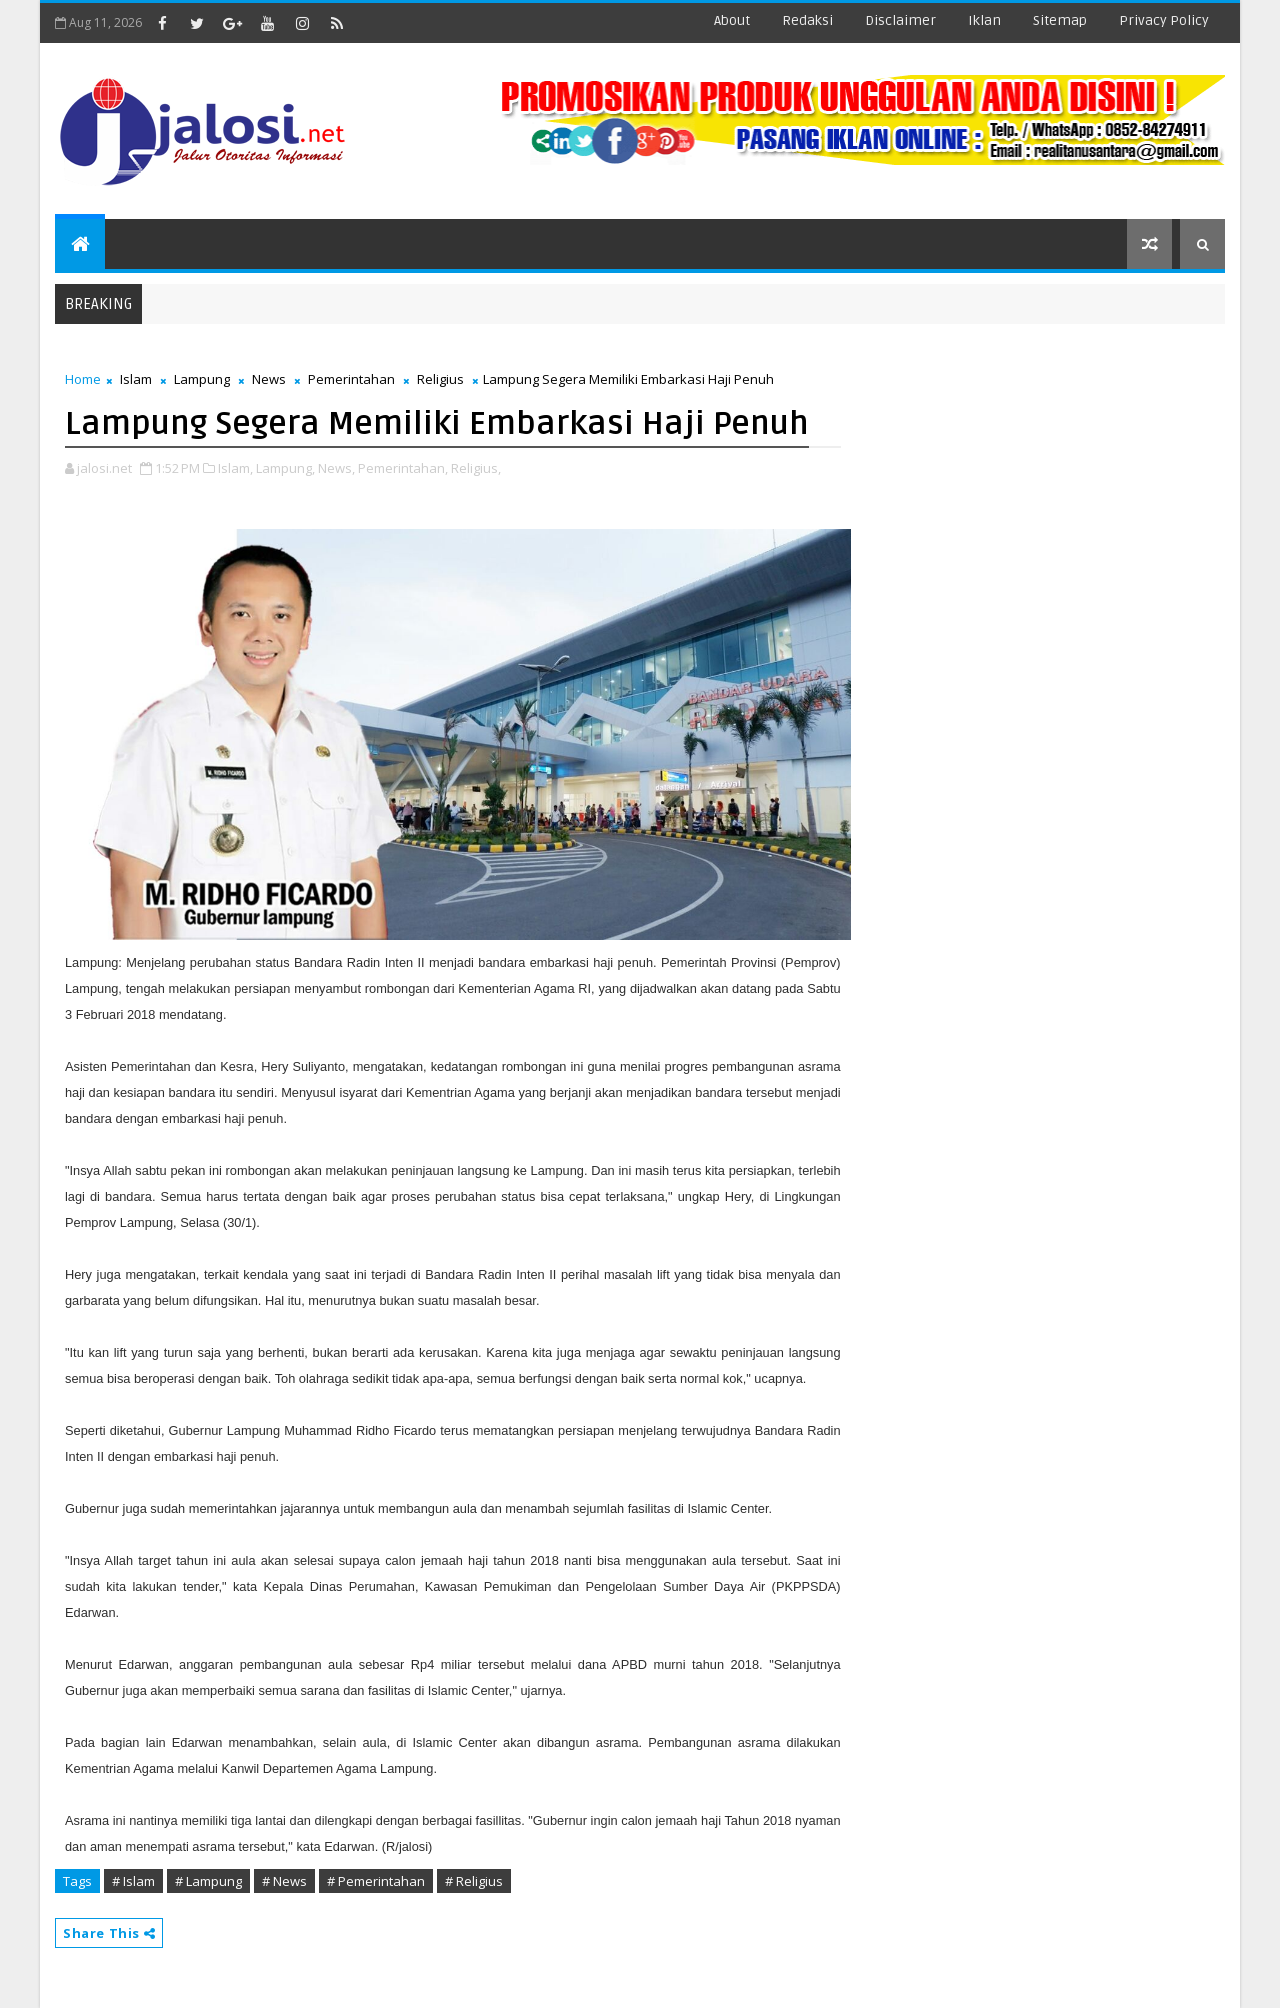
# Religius (474, 1881)
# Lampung (208, 1881)
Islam (136, 379)
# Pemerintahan (376, 1881)
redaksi (807, 20)
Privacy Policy (1164, 20)
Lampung (202, 379)
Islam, (235, 468)
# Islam (133, 1881)
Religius (440, 379)
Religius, (476, 468)
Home (83, 379)
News (269, 379)
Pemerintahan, (403, 468)
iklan (984, 20)
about (732, 20)
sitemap (1060, 20)
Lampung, (285, 468)
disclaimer (900, 20)
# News (284, 1881)
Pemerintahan (351, 379)
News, (336, 468)
